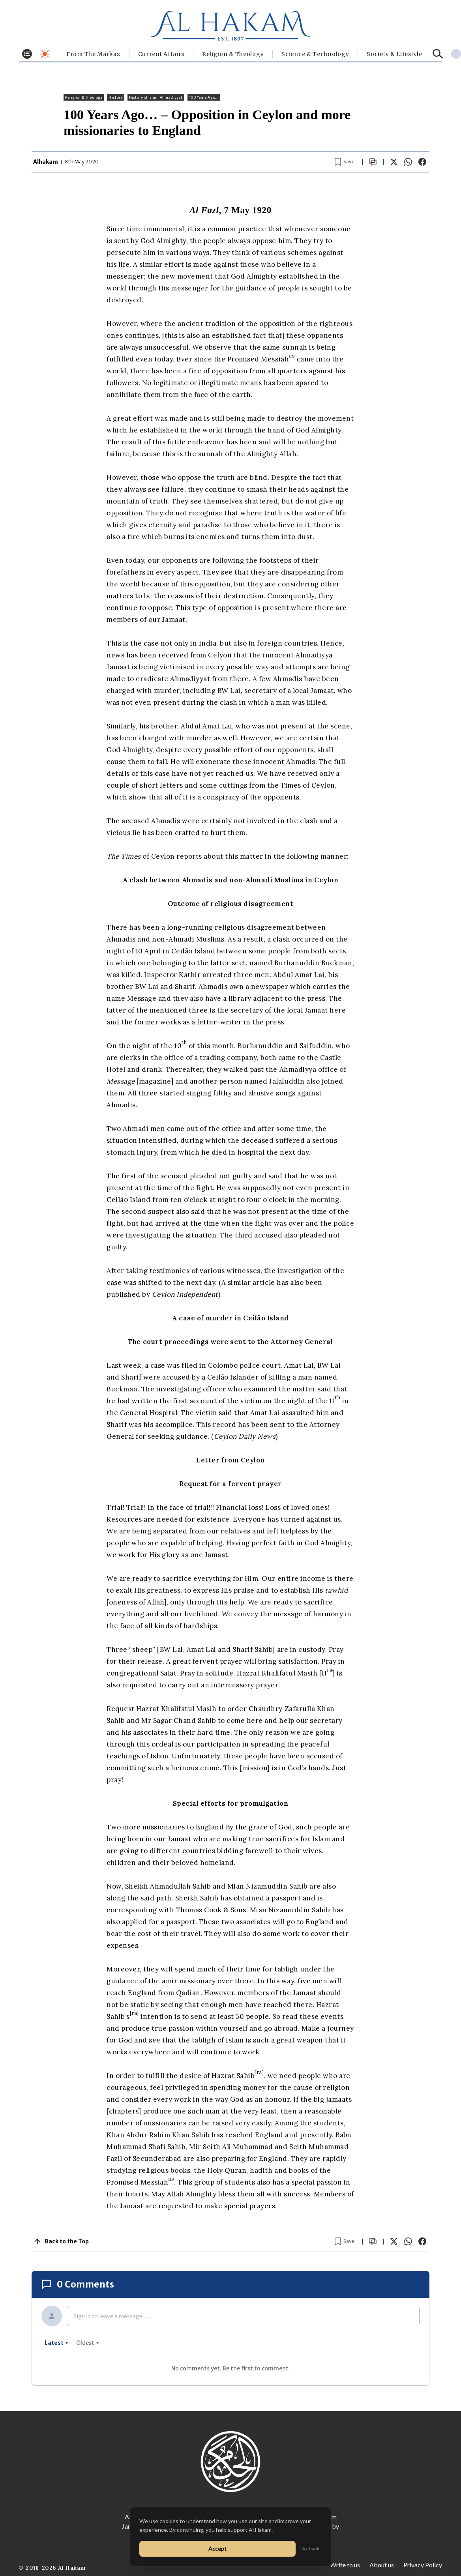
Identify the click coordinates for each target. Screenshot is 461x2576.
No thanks (311, 2549)
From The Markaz (93, 54)
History (115, 97)
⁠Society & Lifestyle (394, 54)
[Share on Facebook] (422, 162)
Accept (217, 2548)
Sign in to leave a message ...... (112, 2316)
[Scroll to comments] (373, 162)
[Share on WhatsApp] (408, 162)
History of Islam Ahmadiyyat (156, 97)
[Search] (438, 54)
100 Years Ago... (204, 97)
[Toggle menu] (27, 54)
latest (56, 2342)
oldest (87, 2342)
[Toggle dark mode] (45, 54)
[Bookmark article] (344, 161)
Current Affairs (161, 54)
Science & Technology (315, 54)
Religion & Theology (233, 54)
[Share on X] (394, 162)
